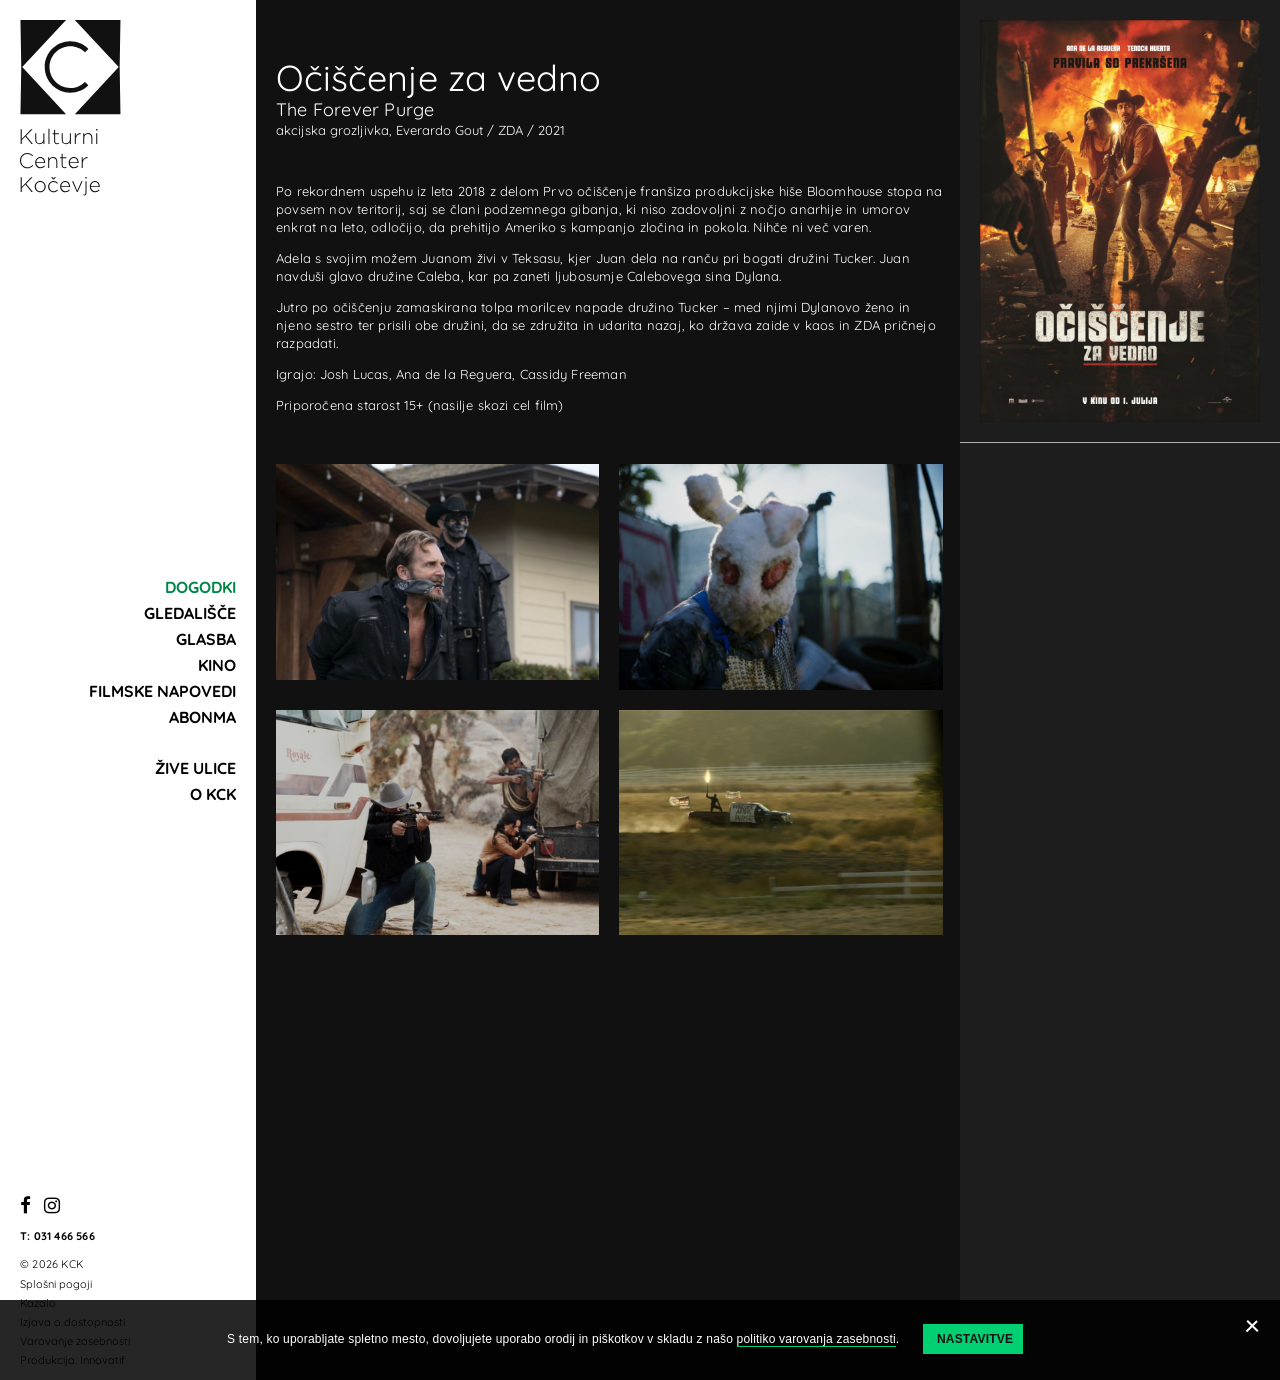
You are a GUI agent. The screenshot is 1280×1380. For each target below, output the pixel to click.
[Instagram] (52, 1206)
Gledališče (190, 613)
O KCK (213, 794)
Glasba (206, 639)
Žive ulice (195, 768)
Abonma (202, 717)
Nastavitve (975, 1339)
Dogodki (200, 587)
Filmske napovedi (162, 691)
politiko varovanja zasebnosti (816, 1339)
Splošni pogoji (56, 1284)
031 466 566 (64, 1236)
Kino (217, 665)
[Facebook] (25, 1206)
